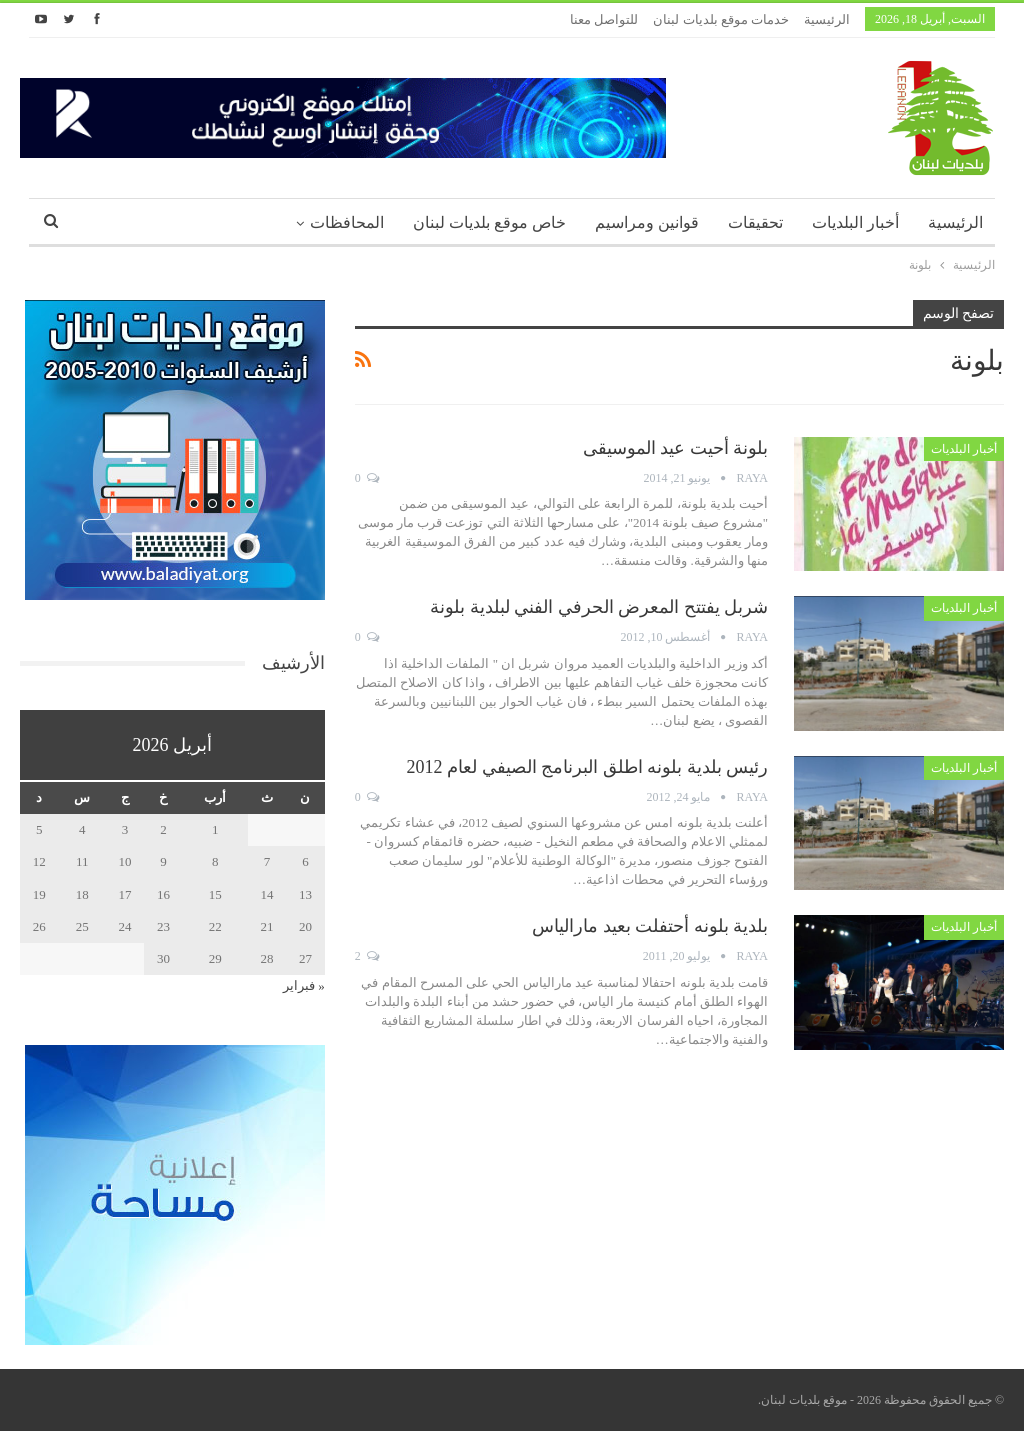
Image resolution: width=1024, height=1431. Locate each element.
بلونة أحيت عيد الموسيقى (676, 448)
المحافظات (347, 222)
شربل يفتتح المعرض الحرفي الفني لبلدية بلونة (599, 607)
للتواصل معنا (604, 19)
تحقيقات (755, 222)
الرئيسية (827, 19)
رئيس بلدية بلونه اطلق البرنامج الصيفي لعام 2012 (588, 767)
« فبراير (304, 985)
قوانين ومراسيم (647, 222)
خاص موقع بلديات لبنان (489, 222)
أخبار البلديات (855, 222)
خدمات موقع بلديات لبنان (721, 19)
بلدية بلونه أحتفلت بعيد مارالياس (650, 926)
